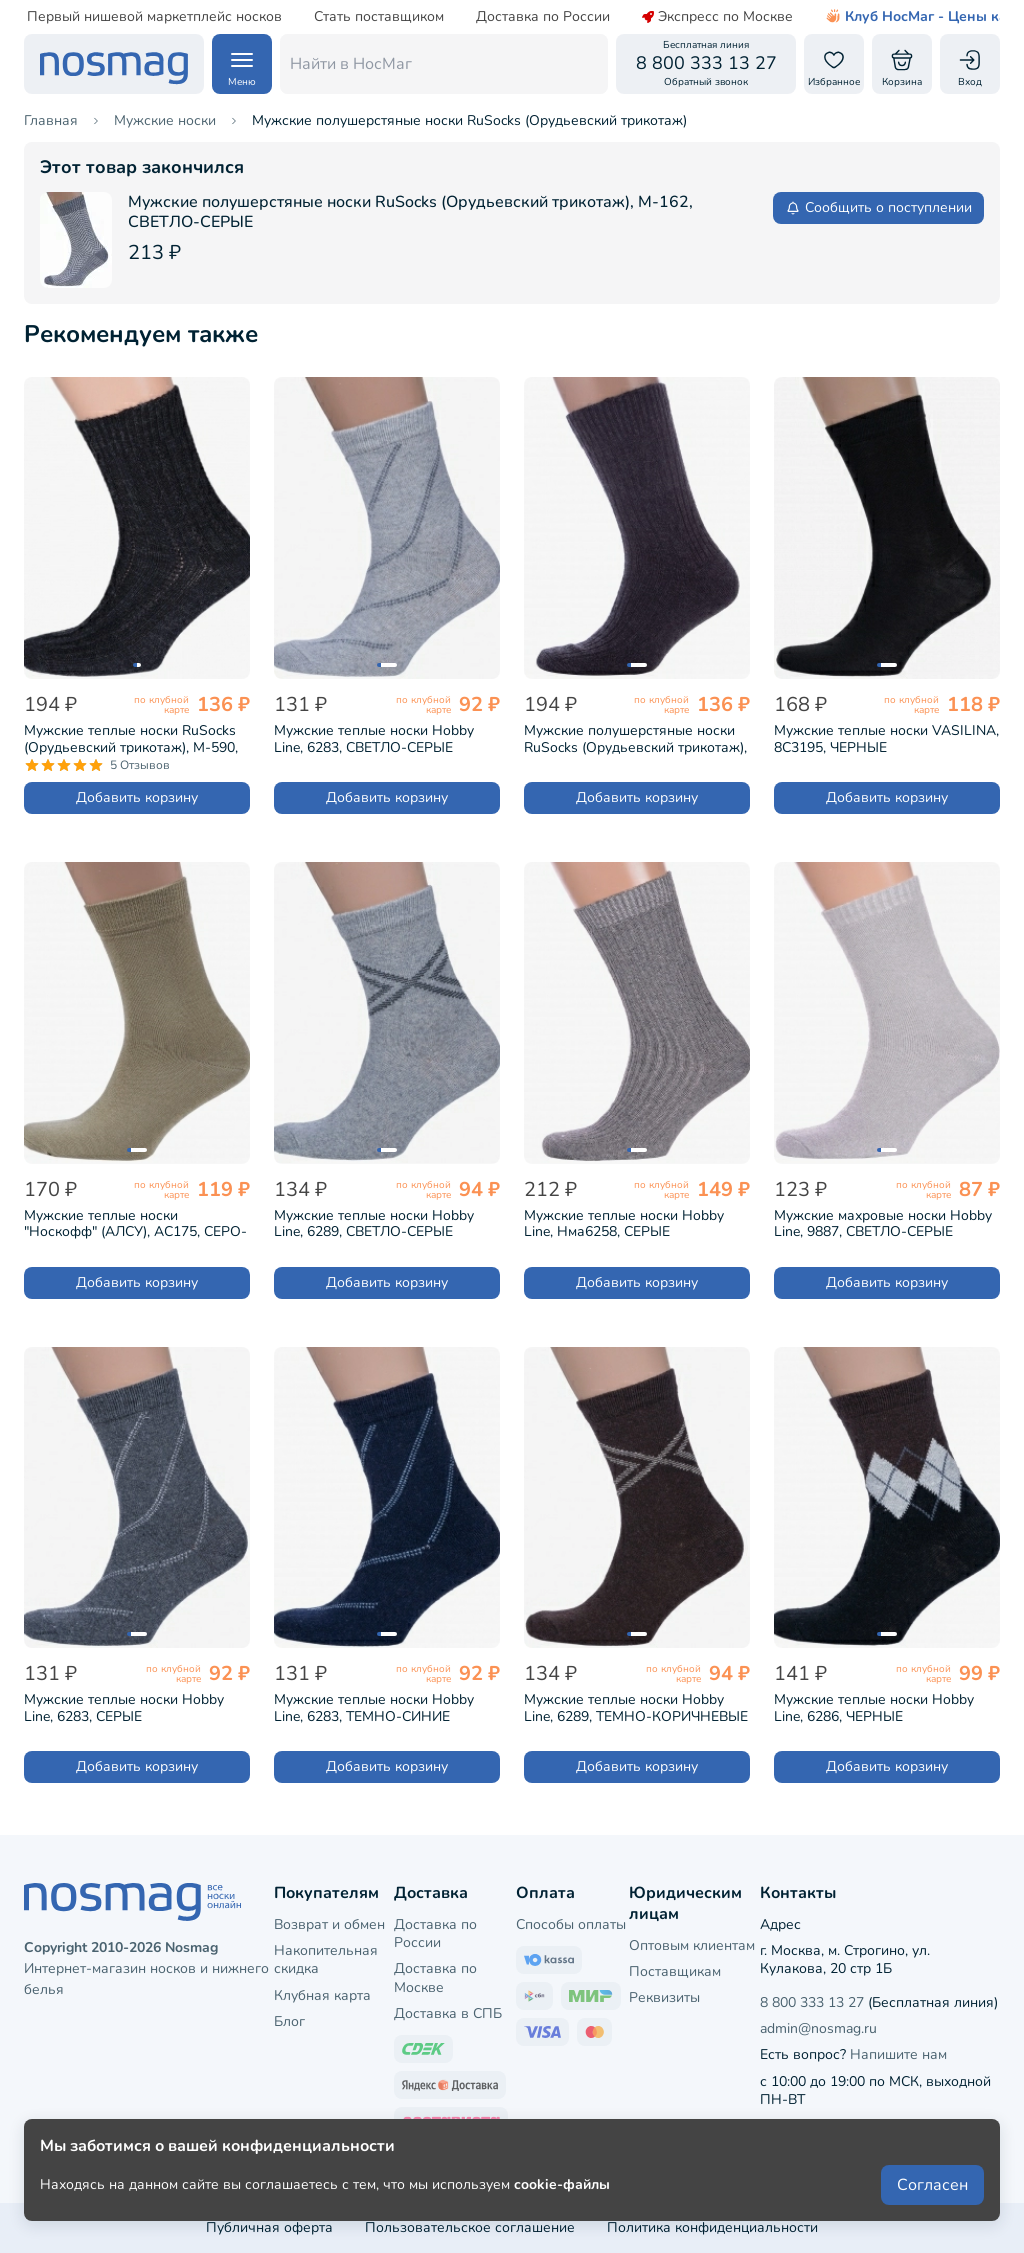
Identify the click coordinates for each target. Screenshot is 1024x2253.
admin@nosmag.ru (818, 2028)
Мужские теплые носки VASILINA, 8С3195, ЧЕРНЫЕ (886, 739)
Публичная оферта (269, 2227)
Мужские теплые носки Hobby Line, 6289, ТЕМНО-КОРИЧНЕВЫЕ (636, 1708)
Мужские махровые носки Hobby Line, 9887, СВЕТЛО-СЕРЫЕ (883, 1224)
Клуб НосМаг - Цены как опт (888, 17)
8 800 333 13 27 (812, 2002)
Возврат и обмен (329, 1924)
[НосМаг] (114, 64)
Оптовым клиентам (692, 1945)
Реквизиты (664, 1997)
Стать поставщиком (334, 17)
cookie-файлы (562, 2184)
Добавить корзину (137, 797)
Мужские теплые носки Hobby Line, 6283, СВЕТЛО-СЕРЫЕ (374, 739)
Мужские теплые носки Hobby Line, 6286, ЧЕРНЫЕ (874, 1708)
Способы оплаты (571, 1924)
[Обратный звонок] (706, 64)
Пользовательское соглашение (470, 2227)
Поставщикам (675, 1971)
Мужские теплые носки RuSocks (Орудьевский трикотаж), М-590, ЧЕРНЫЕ (131, 739)
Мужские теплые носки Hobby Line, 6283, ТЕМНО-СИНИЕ (374, 1708)
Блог (289, 2021)
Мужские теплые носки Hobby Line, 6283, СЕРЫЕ (124, 1708)
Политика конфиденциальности (712, 2227)
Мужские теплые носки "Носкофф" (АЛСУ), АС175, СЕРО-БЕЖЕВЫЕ (135, 1224)
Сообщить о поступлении (878, 207)
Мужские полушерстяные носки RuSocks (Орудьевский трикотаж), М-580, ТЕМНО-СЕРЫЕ (635, 739)
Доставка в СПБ (448, 2013)
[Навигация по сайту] (242, 64)
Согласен (932, 2185)
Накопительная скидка (326, 1959)
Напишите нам (898, 2054)
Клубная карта (322, 1995)
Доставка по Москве (435, 1977)
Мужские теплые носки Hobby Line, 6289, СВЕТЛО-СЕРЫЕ (374, 1224)
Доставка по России (498, 17)
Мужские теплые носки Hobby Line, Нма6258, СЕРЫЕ (624, 1224)
